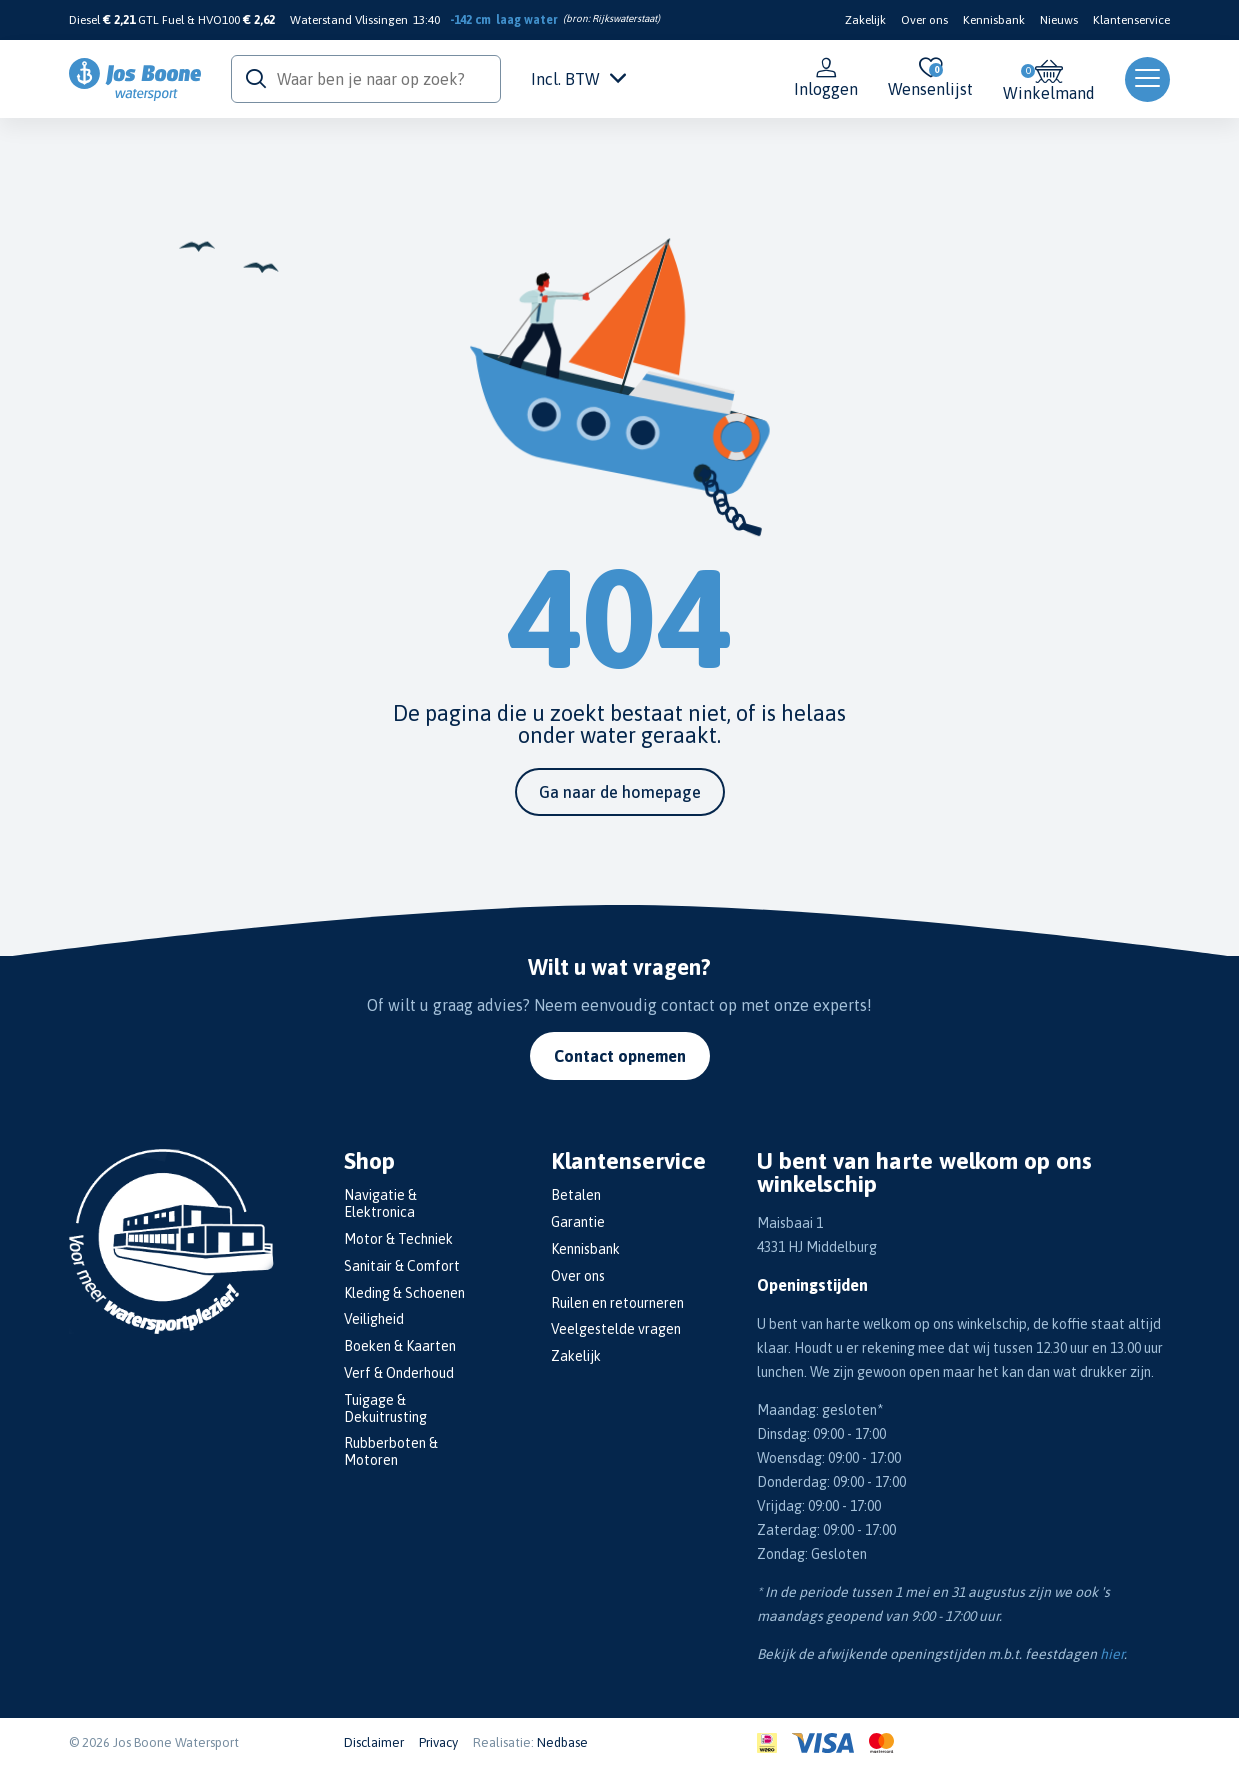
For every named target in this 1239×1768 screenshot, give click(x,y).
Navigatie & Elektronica (380, 1203)
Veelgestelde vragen (616, 1329)
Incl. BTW (578, 79)
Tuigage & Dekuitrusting (385, 1408)
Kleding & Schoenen (404, 1293)
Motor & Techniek (398, 1239)
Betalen (576, 1195)
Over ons (924, 20)
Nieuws (1059, 20)
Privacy (438, 1742)
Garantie (578, 1222)
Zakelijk (865, 20)
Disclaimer (374, 1742)
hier (1112, 1654)
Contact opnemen (620, 1056)
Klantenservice (1131, 20)
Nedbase (562, 1742)
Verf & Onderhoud (399, 1373)
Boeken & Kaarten (400, 1346)
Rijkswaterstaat (624, 18)
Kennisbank (994, 20)
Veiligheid (374, 1319)
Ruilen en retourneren (617, 1303)
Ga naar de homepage (620, 792)
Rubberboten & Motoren (391, 1451)
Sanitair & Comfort (402, 1266)
